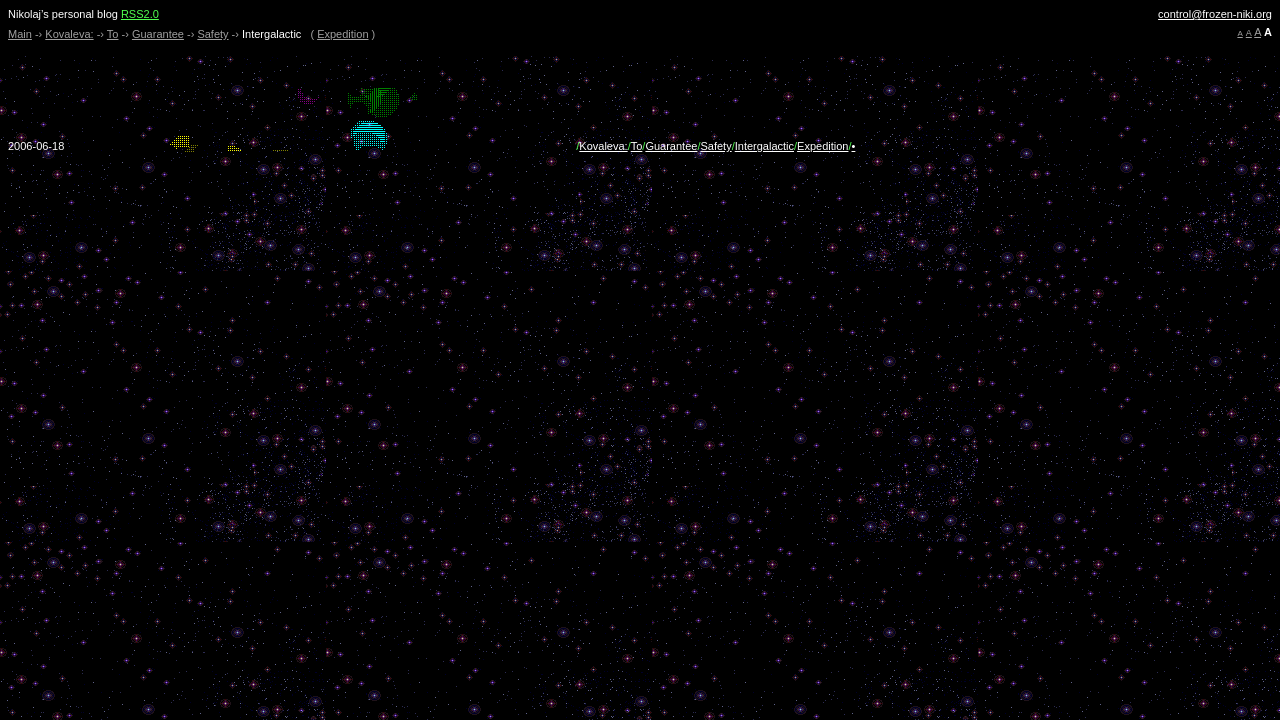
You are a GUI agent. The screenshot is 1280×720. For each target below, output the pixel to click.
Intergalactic (764, 146)
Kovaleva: (69, 34)
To (113, 34)
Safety (212, 34)
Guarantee (158, 34)
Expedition (342, 34)
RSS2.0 (140, 14)
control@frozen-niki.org (1215, 14)
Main (20, 34)
